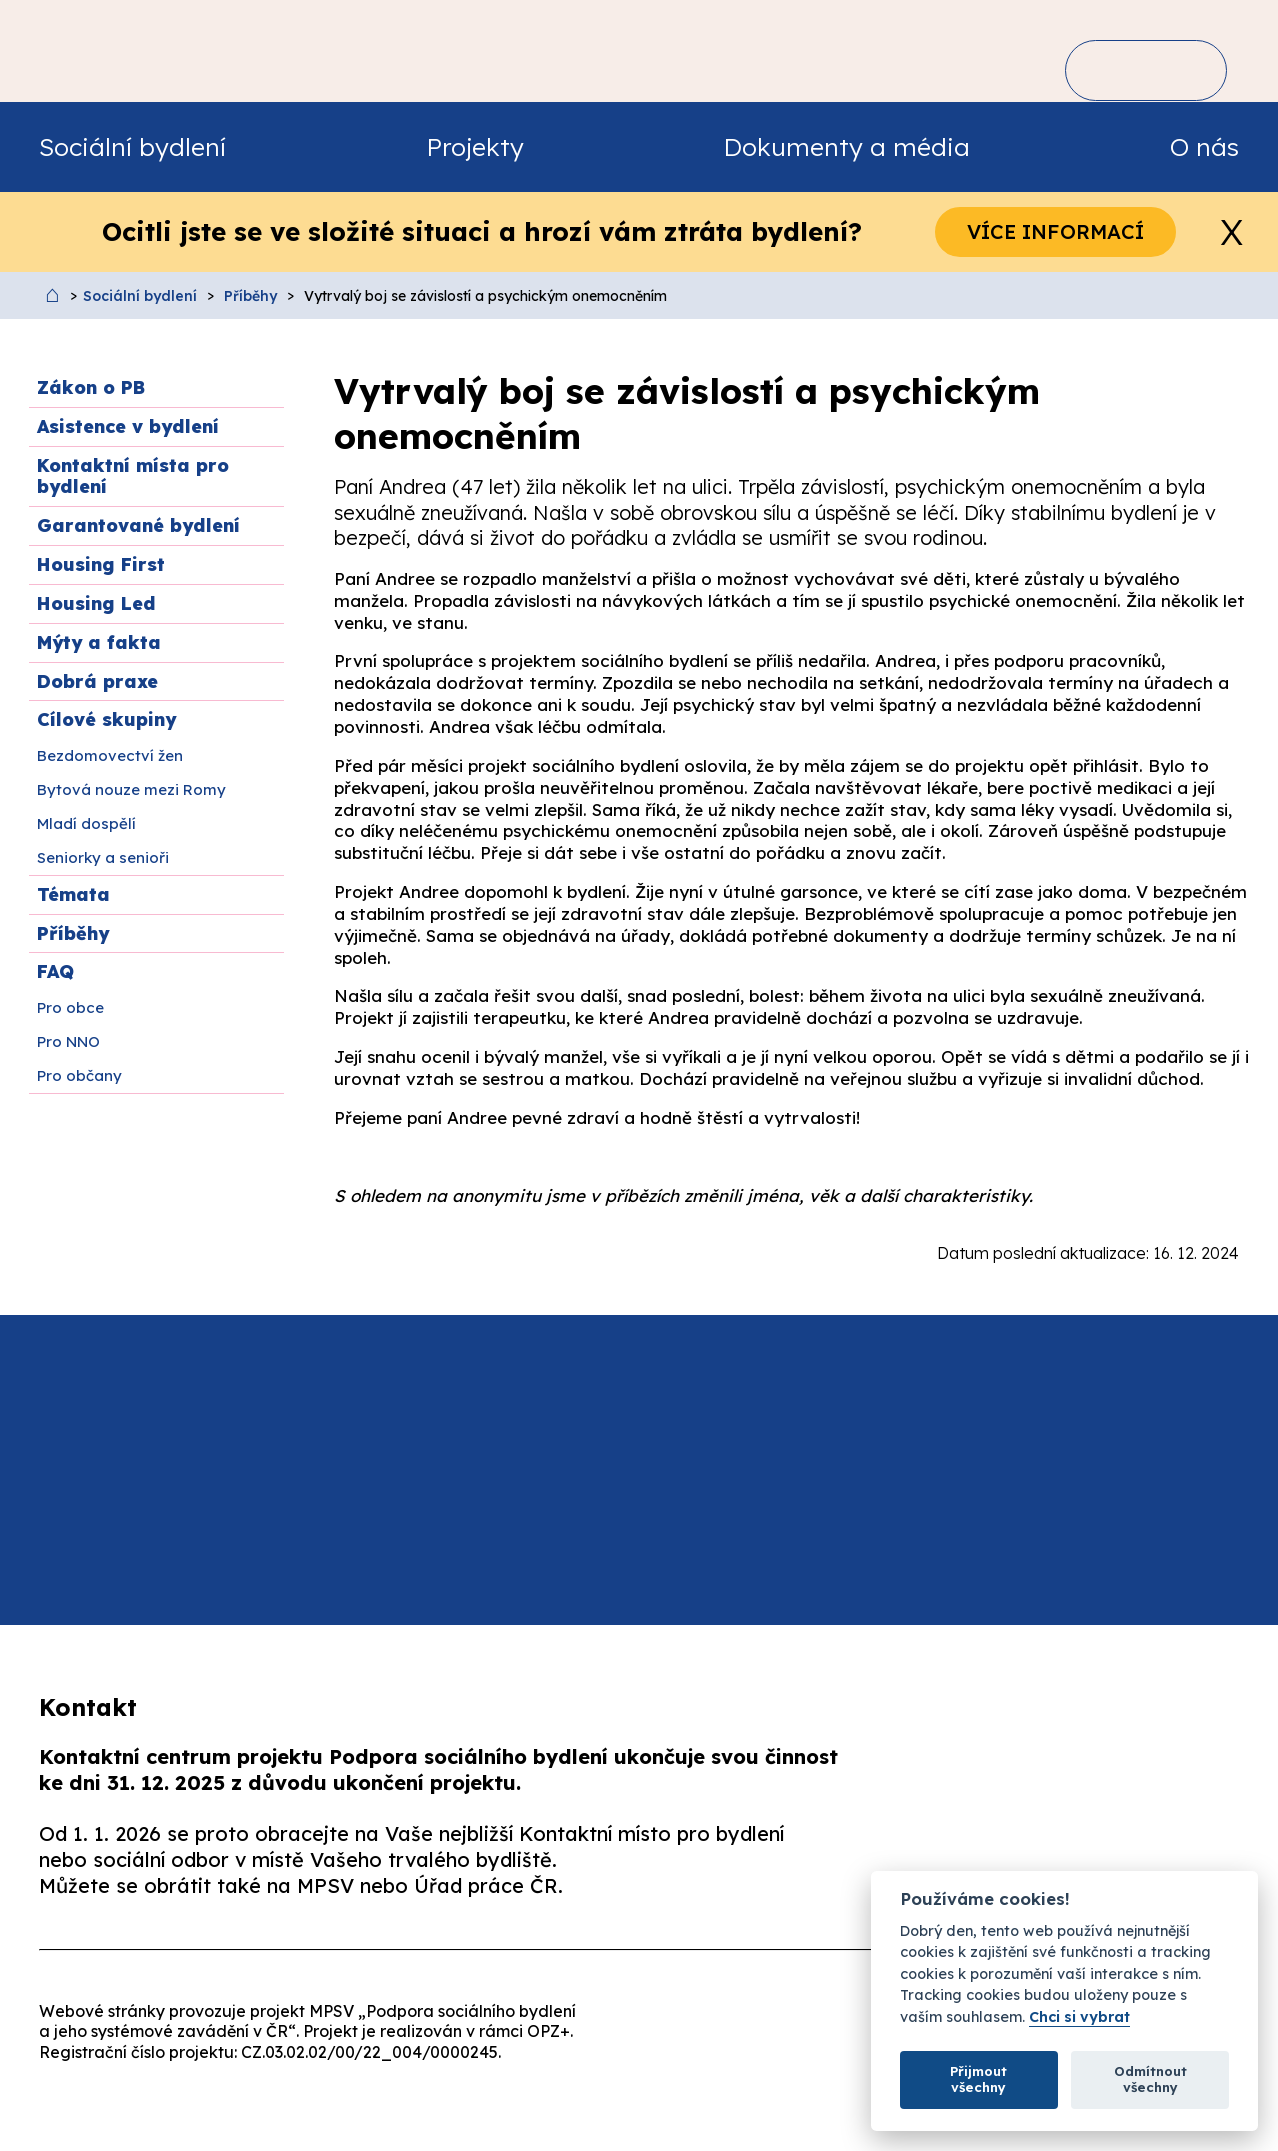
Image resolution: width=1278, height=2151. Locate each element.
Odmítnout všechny (1150, 2079)
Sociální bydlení (140, 296)
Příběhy (250, 296)
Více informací (1055, 231)
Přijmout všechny (978, 2079)
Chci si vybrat (1079, 2017)
